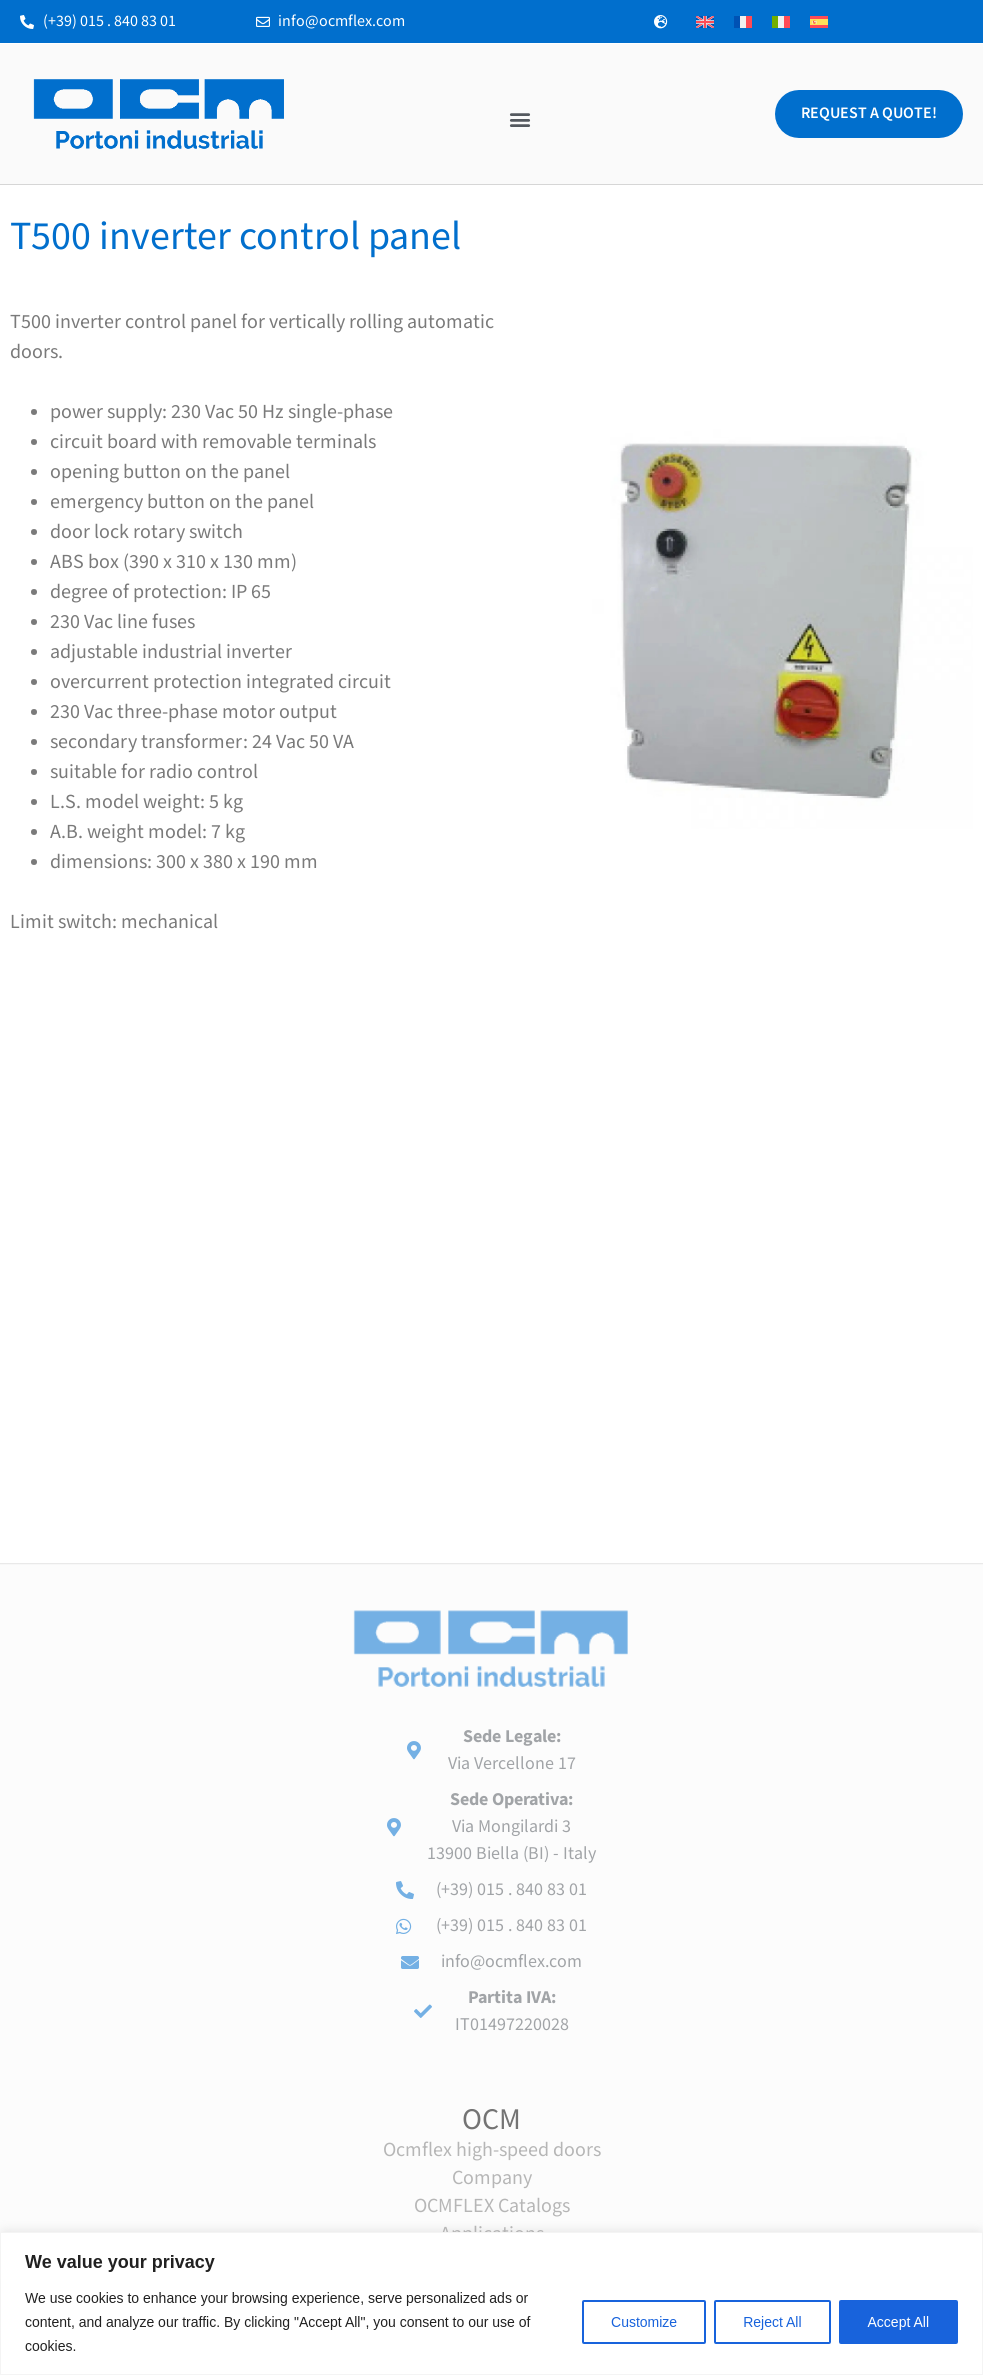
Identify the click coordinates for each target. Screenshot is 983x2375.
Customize (644, 2322)
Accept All (898, 2322)
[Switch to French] (743, 21)
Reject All (772, 2322)
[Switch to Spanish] (819, 21)
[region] (491, 2303)
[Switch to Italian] (781, 21)
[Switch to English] (705, 21)
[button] (519, 119)
